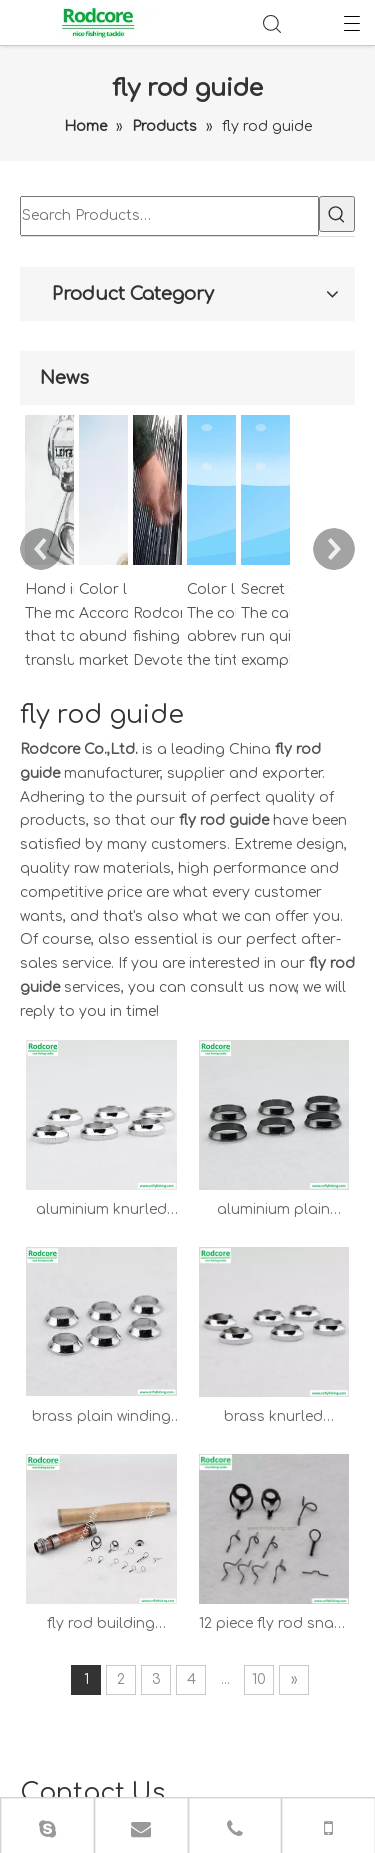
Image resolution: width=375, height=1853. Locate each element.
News (271, 1734)
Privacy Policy (271, 1782)
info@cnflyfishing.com (239, 1596)
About (221, 1734)
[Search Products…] (29, 214)
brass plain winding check (171, 946)
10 (323, 1160)
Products (292, 1710)
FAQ (317, 1734)
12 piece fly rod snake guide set (297, 1107)
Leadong (53, 1805)
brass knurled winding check (297, 946)
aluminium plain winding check (297, 786)
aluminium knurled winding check (171, 786)
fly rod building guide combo (172, 1107)
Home (226, 1710)
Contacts (235, 1758)
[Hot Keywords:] (56, 214)
